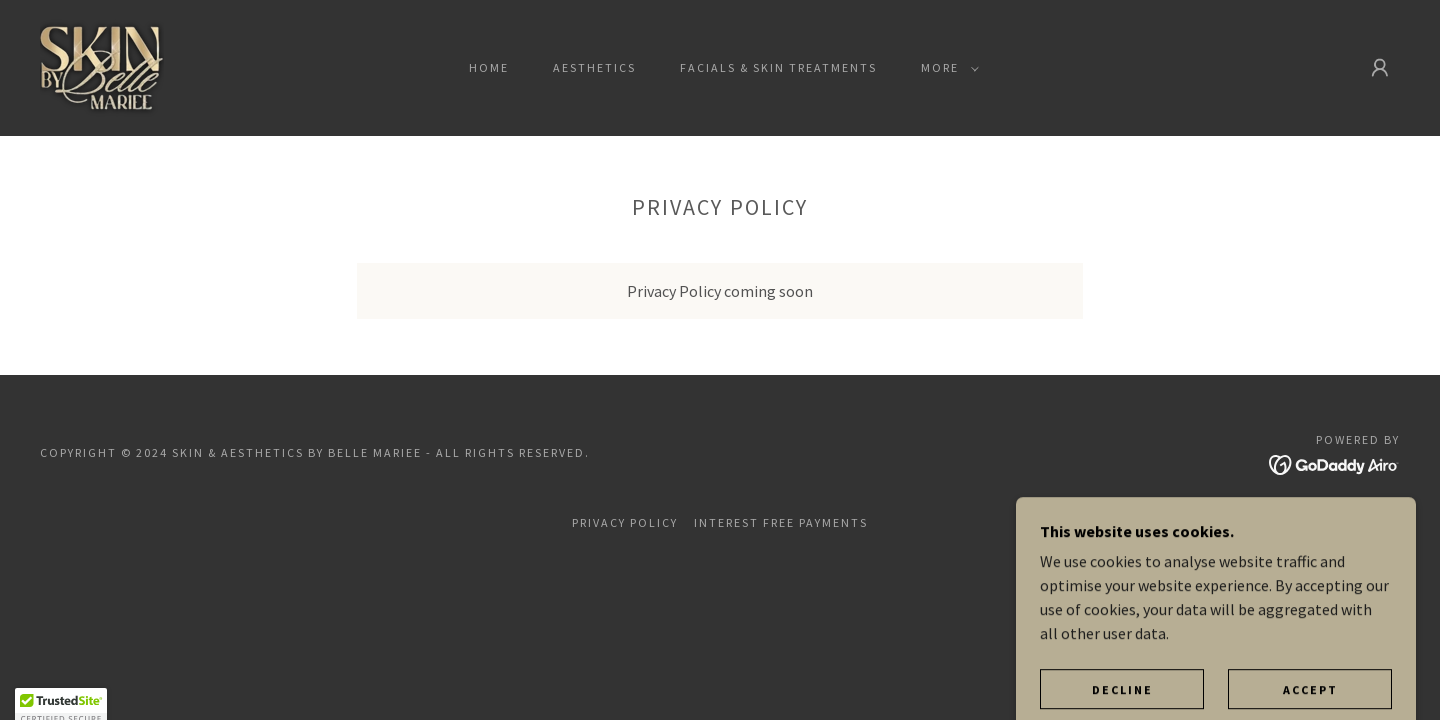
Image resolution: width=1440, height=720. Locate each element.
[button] (946, 68)
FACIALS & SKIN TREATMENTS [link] (778, 67)
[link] (102, 66)
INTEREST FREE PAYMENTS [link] (781, 522)
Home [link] (489, 67)
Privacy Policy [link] (625, 522)
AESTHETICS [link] (594, 67)
